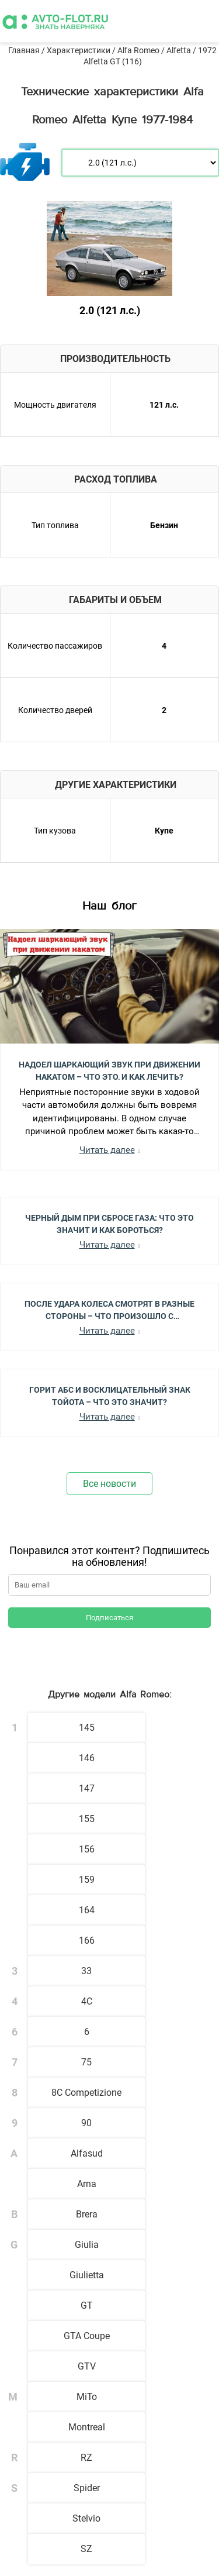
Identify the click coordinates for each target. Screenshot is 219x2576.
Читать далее (107, 1150)
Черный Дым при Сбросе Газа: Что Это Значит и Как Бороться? (109, 1223)
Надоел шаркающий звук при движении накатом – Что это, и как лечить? (109, 1070)
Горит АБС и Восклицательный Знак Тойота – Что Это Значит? (109, 1395)
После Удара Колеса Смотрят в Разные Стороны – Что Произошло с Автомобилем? (109, 1309)
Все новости (109, 1483)
